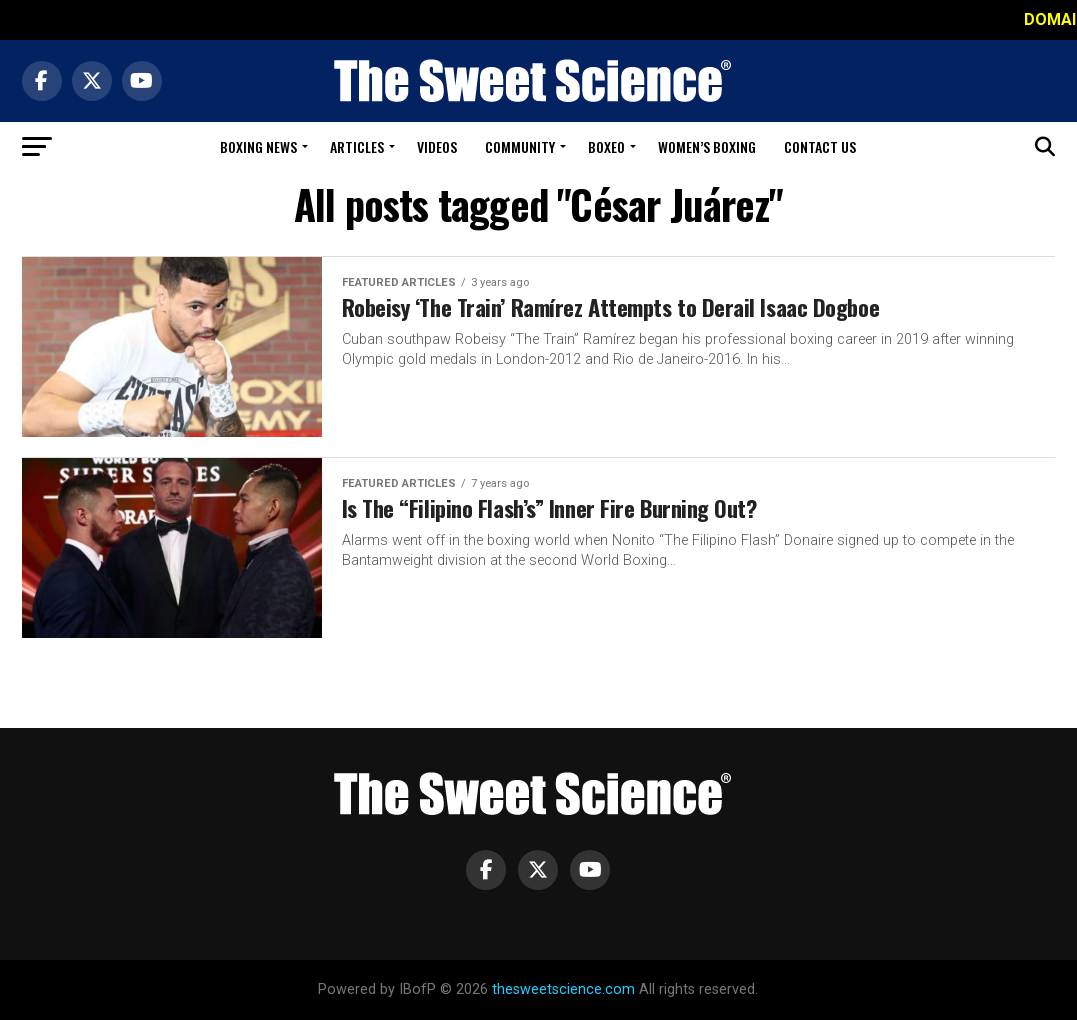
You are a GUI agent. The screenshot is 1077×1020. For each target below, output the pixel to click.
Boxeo (606, 146)
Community (520, 146)
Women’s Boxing (707, 146)
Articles (357, 146)
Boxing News (258, 146)
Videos (437, 146)
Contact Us (820, 146)
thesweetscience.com (563, 989)
